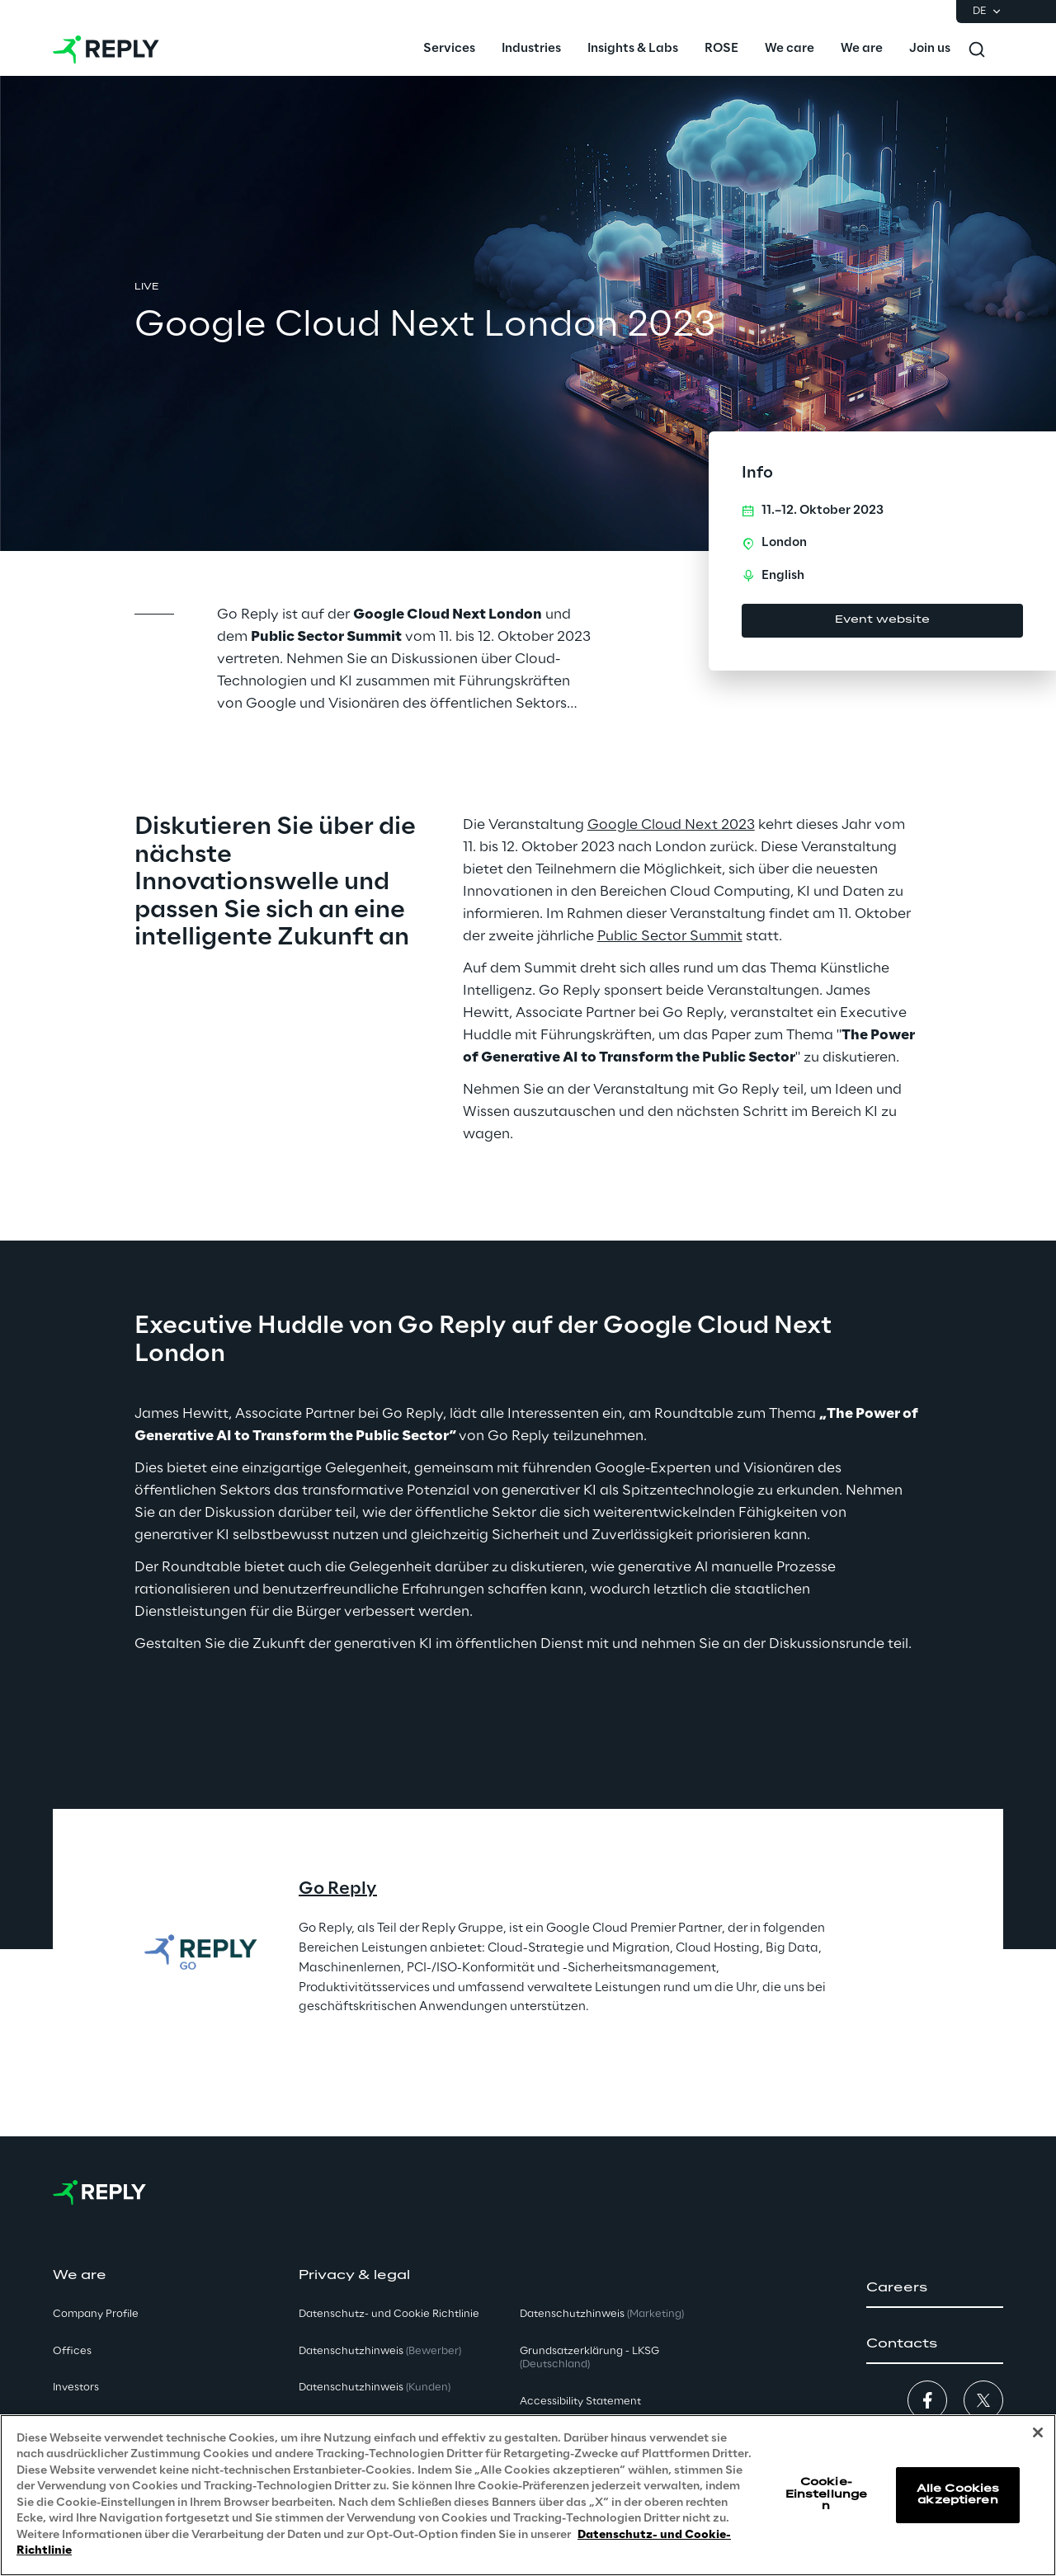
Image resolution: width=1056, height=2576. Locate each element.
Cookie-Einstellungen (826, 2494)
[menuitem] (449, 49)
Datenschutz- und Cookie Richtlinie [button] (389, 2314)
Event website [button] (882, 620)
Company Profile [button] (96, 2314)
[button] (934, 2288)
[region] (528, 2495)
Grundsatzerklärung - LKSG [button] (589, 2358)
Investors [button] (76, 2387)
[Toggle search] (976, 49)
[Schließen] (1038, 2432)
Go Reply (338, 1889)
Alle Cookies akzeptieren (958, 2495)
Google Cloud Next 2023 (671, 824)
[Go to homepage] (106, 49)
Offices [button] (72, 2351)
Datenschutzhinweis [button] (380, 2351)
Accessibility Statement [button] (580, 2401)
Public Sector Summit (669, 936)
